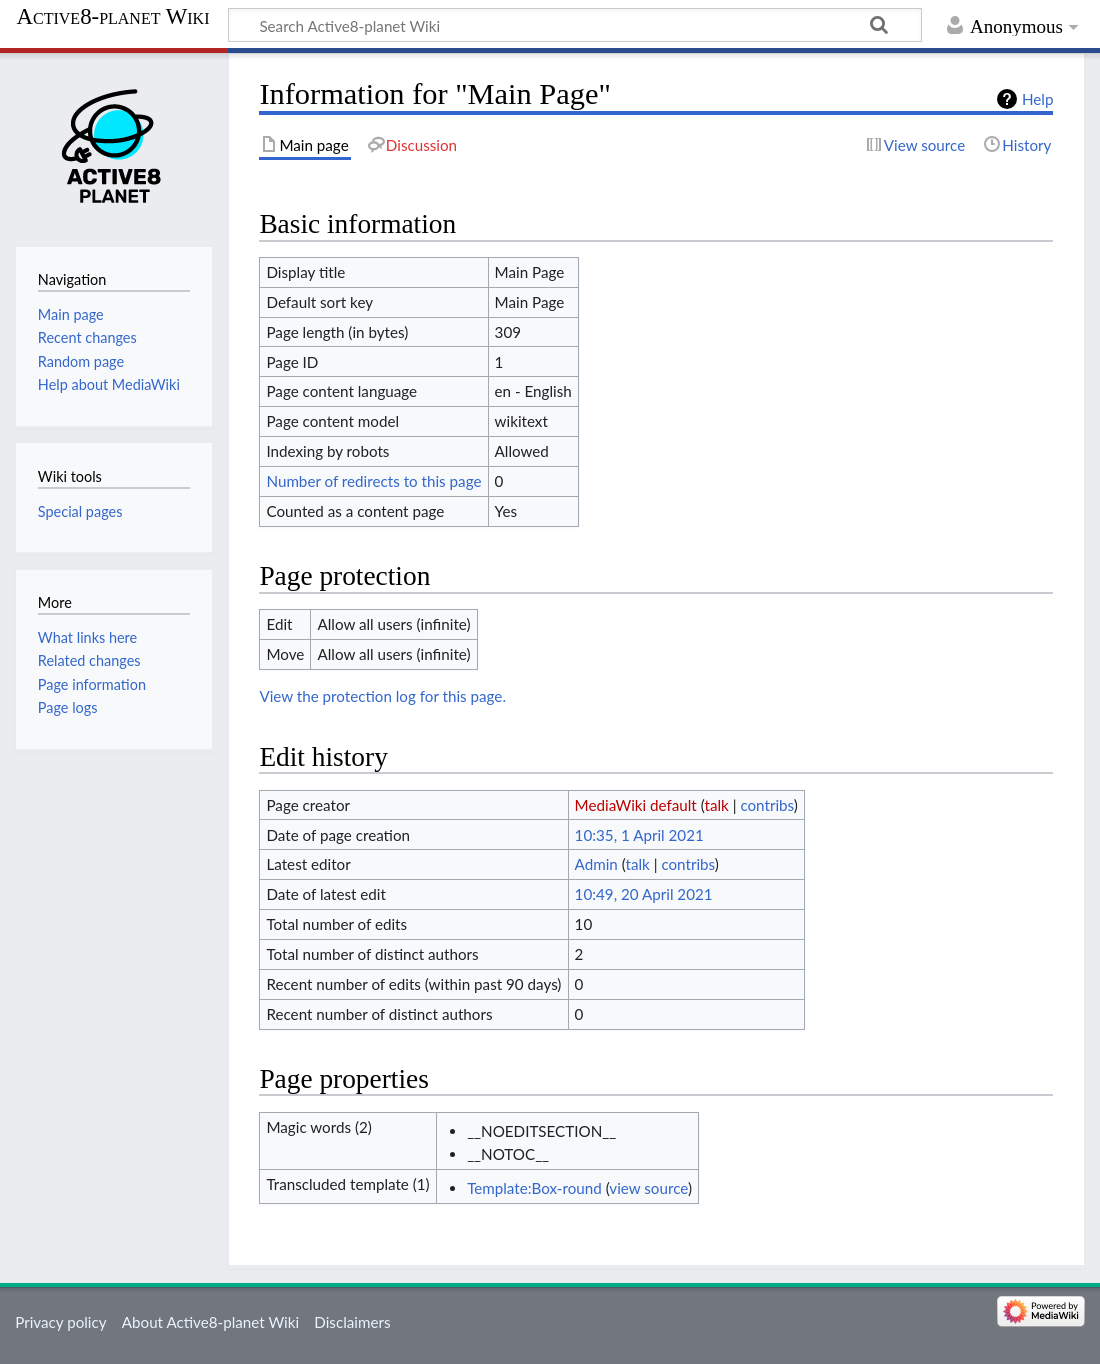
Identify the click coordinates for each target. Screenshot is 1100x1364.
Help (1037, 99)
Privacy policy (60, 1322)
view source (648, 1188)
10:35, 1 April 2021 (639, 835)
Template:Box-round (534, 1188)
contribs (766, 805)
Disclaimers (352, 1322)
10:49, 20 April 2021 (644, 894)
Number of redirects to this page (373, 481)
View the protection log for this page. (382, 696)
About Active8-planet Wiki (210, 1322)
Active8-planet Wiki (113, 17)
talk (716, 805)
